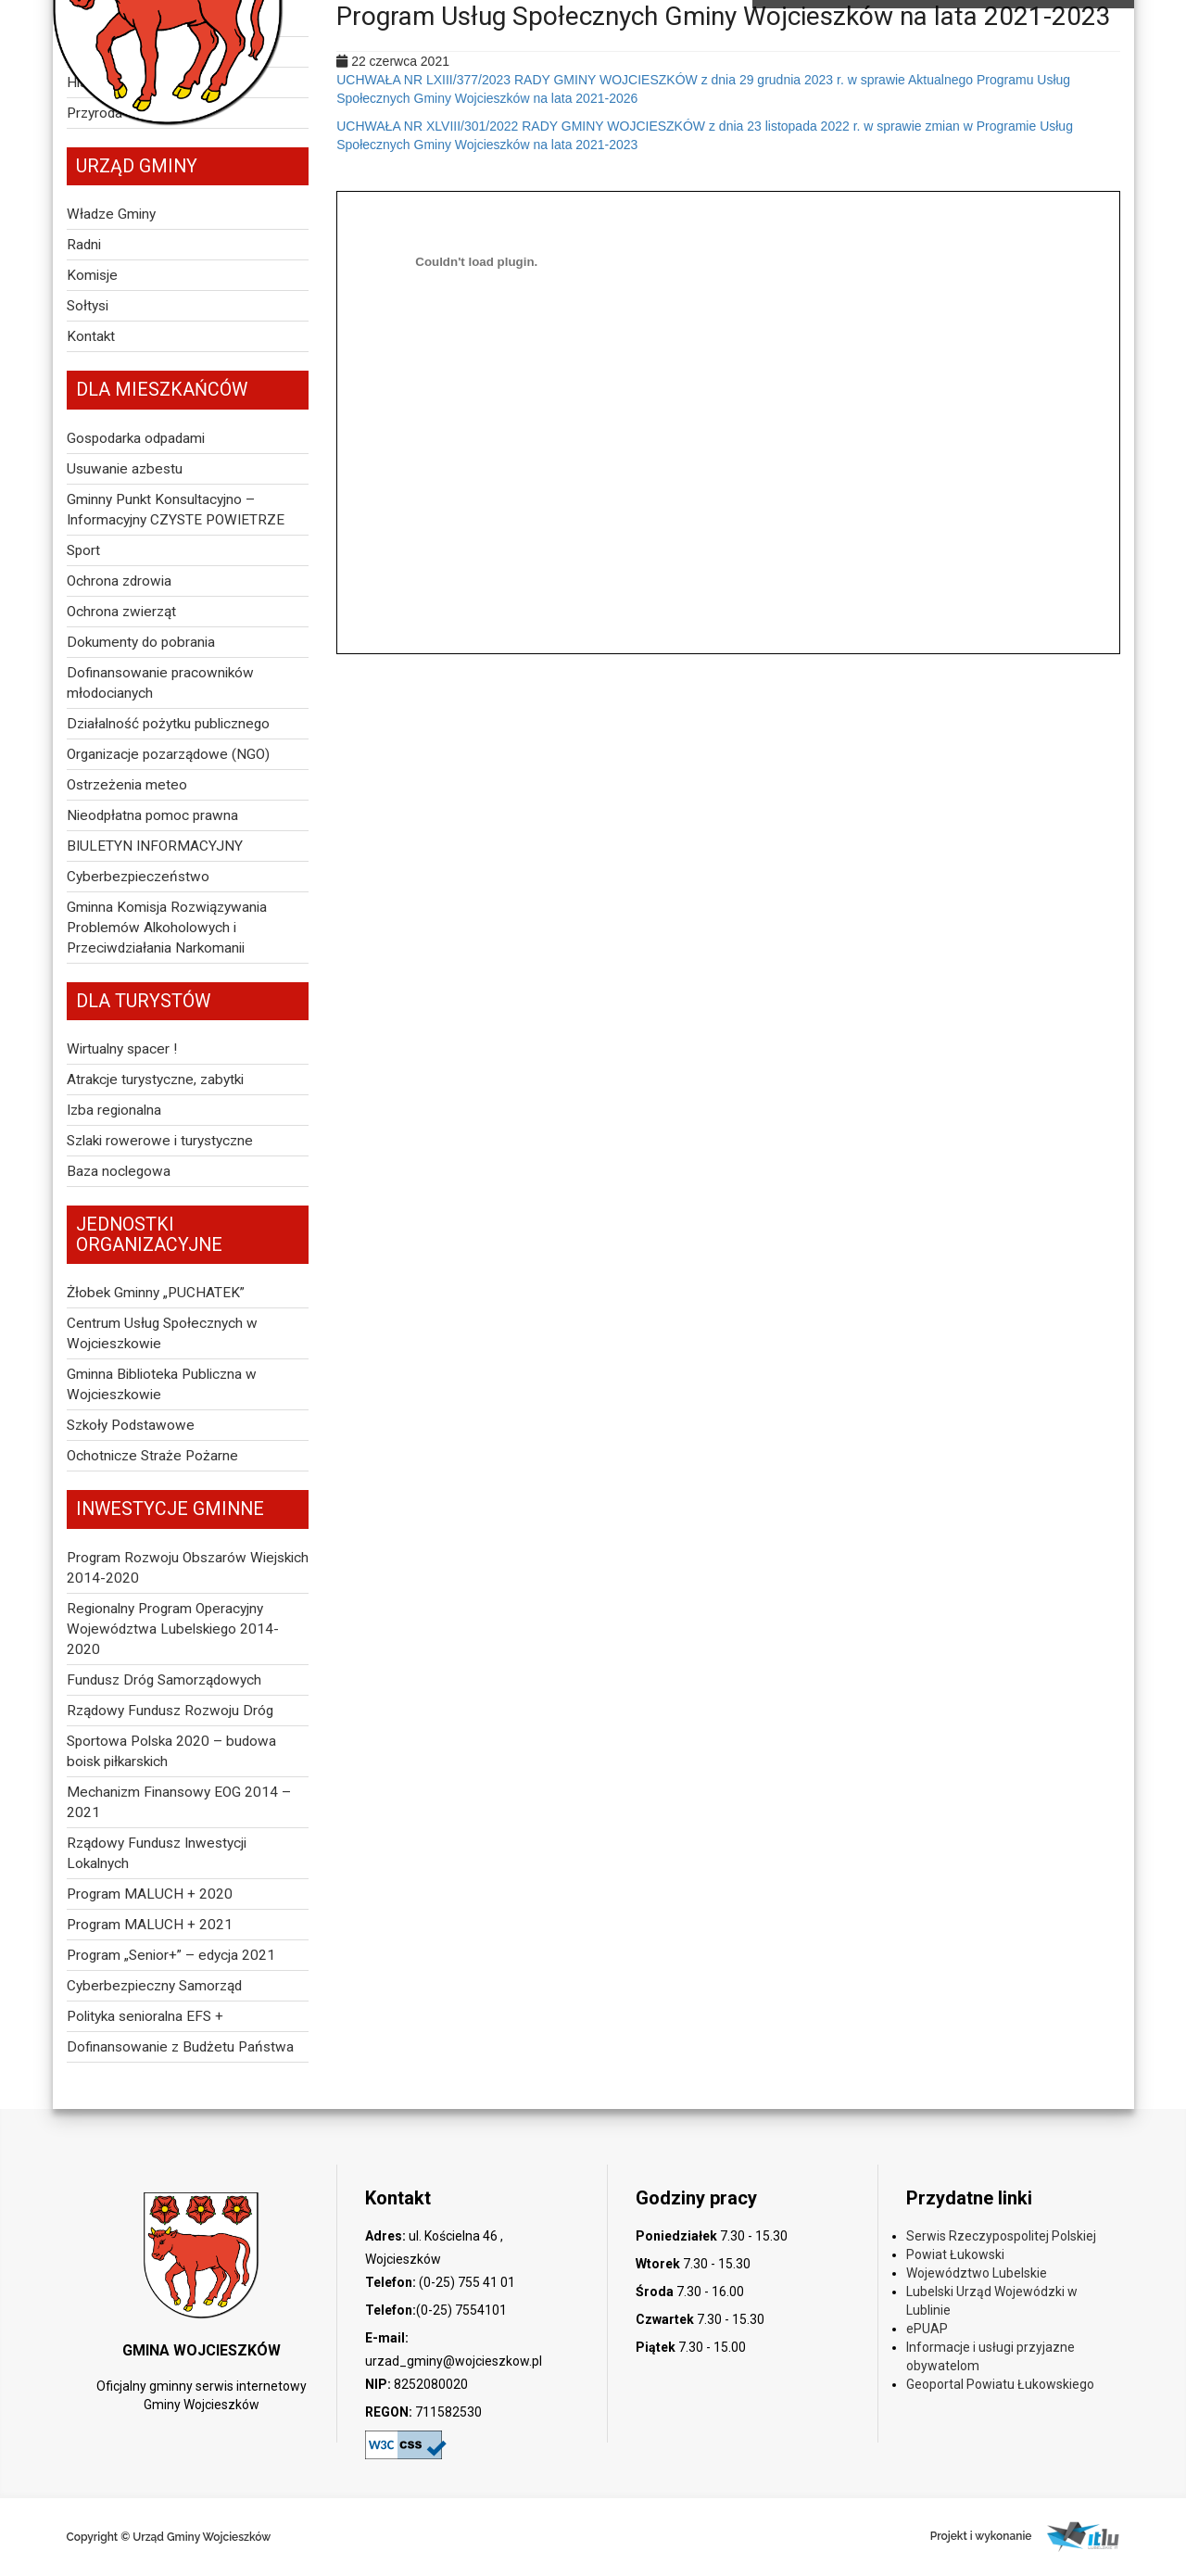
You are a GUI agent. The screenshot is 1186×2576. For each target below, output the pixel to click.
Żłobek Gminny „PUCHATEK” (156, 1292)
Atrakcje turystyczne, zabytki (155, 1079)
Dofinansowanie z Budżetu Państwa (180, 2047)
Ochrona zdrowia (119, 581)
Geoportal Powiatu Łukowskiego (1000, 2384)
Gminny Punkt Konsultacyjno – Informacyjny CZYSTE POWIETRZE (175, 509)
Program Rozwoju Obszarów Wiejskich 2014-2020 (188, 1567)
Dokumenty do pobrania (141, 642)
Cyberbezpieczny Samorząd (154, 1985)
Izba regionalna (114, 1110)
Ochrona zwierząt (121, 611)
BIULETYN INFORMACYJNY (155, 846)
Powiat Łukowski (955, 2254)
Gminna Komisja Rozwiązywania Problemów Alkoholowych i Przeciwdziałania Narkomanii (167, 927)
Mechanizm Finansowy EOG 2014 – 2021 (179, 1802)
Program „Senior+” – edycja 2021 (171, 1955)
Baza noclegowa (118, 1171)
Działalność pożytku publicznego (168, 723)
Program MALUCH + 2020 (150, 1894)
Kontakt (91, 336)
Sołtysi (87, 305)
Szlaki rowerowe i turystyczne (160, 1140)
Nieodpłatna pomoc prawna (152, 815)
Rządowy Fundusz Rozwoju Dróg (170, 1710)
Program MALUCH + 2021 (150, 1924)
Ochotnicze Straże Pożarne (152, 1455)
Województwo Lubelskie (976, 2273)
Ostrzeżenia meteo (127, 785)
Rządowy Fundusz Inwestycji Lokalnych (156, 1853)
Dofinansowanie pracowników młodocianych (160, 682)
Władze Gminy (111, 214)
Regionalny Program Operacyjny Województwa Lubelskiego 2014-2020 (173, 1629)
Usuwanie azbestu (125, 469)
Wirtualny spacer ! (122, 1049)
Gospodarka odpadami (136, 438)
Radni (84, 244)
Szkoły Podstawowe (131, 1425)
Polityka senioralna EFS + (145, 2016)
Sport (83, 550)
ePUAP (927, 2328)
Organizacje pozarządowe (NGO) (168, 754)
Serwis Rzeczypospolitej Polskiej (1001, 2236)
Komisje (92, 275)
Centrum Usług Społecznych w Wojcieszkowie (162, 1333)
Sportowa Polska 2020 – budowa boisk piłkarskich (171, 1751)
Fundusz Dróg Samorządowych (164, 1680)
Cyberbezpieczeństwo (138, 876)
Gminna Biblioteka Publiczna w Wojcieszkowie (162, 1384)
